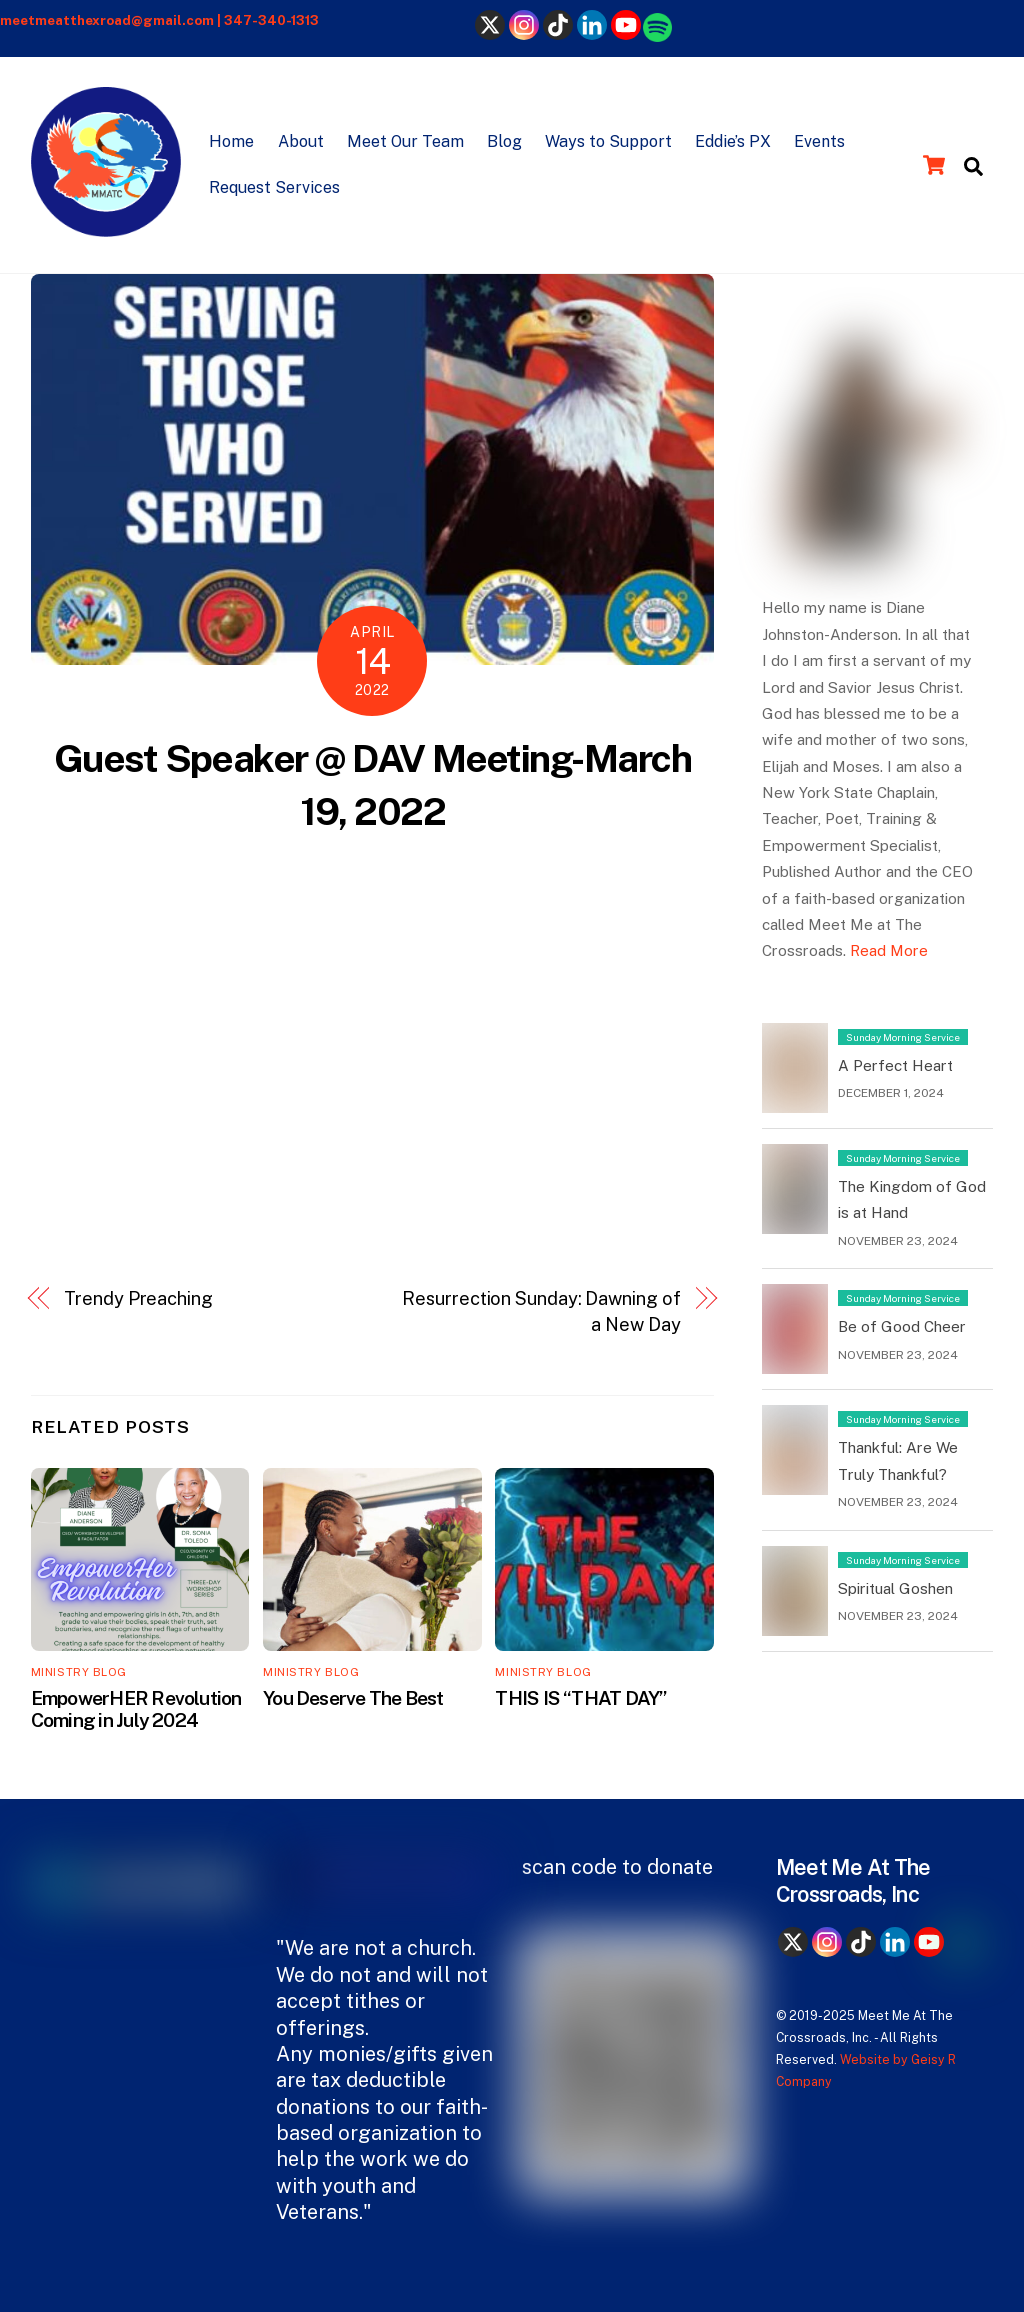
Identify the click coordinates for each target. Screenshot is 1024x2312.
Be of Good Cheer (902, 1326)
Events (819, 141)
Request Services (274, 187)
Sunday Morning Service (903, 1037)
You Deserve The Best (353, 1698)
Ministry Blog (79, 1672)
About (301, 141)
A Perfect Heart (895, 1065)
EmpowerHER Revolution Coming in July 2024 (136, 1709)
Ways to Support (608, 141)
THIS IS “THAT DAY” (580, 1698)
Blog (504, 141)
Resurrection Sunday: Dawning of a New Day (541, 1311)
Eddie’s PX (733, 141)
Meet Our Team (405, 141)
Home (231, 141)
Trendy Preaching (138, 1298)
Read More (889, 950)
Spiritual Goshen (895, 1588)
